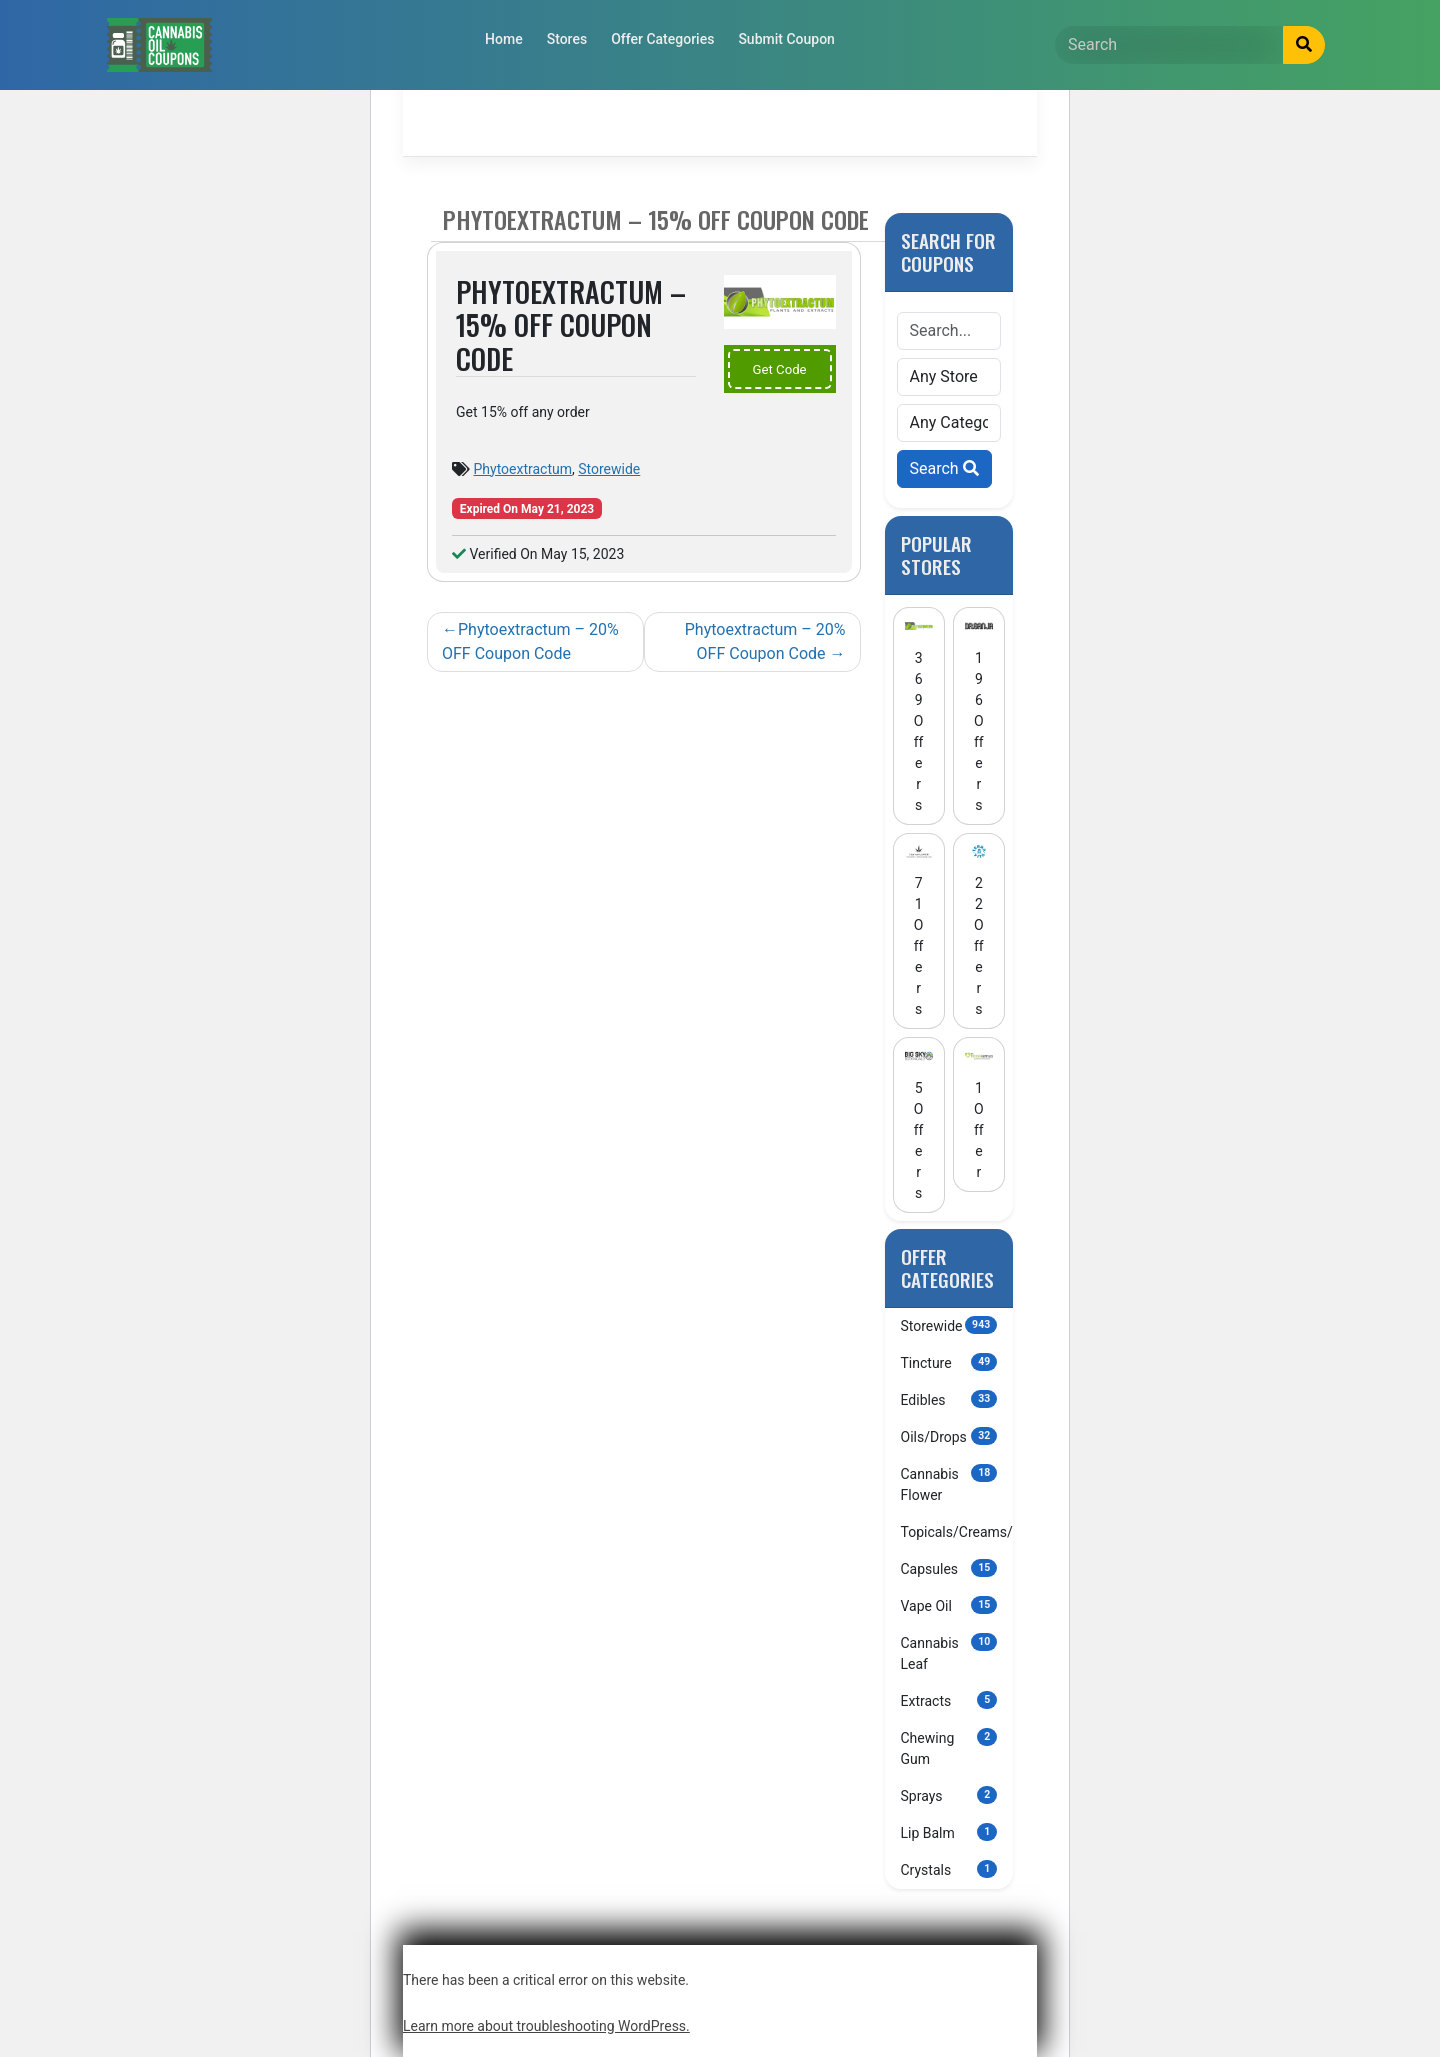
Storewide (609, 469)
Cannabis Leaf (949, 1652)
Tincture (949, 1362)
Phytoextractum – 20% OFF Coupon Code (530, 641)
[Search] (1169, 45)
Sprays (949, 1795)
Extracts (949, 1700)
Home (504, 39)
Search (944, 468)
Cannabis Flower (949, 1483)
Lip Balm (949, 1832)
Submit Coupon (786, 39)
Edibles (949, 1399)
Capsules (949, 1568)
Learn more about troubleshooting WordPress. (546, 2026)
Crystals (949, 1869)
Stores (567, 39)
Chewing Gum (949, 1747)
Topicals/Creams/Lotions (957, 1531)
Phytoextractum (522, 469)
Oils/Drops (949, 1436)
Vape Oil (949, 1605)
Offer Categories (662, 39)
